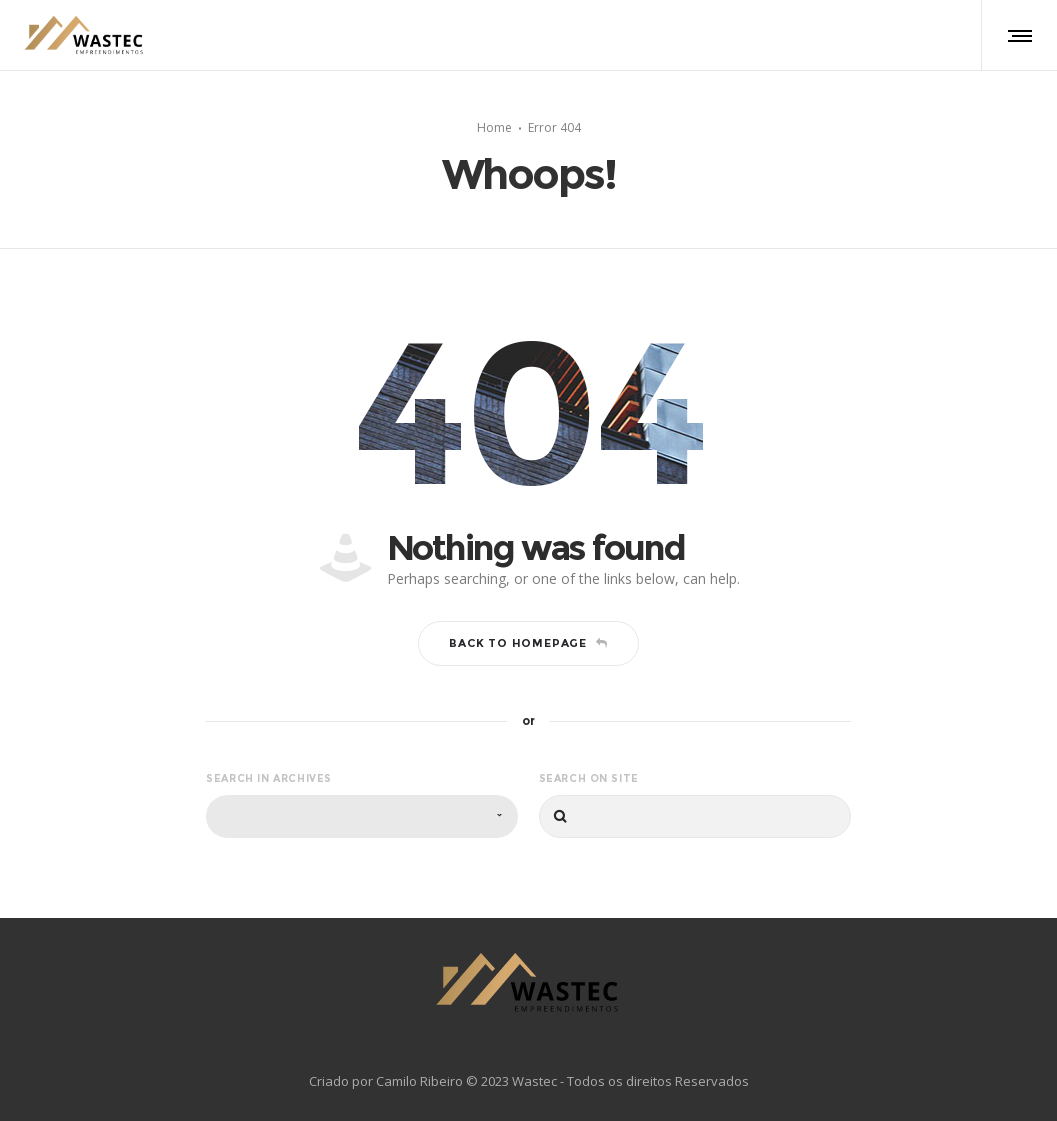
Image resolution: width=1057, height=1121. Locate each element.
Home (494, 126)
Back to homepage (528, 643)
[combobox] (362, 816)
